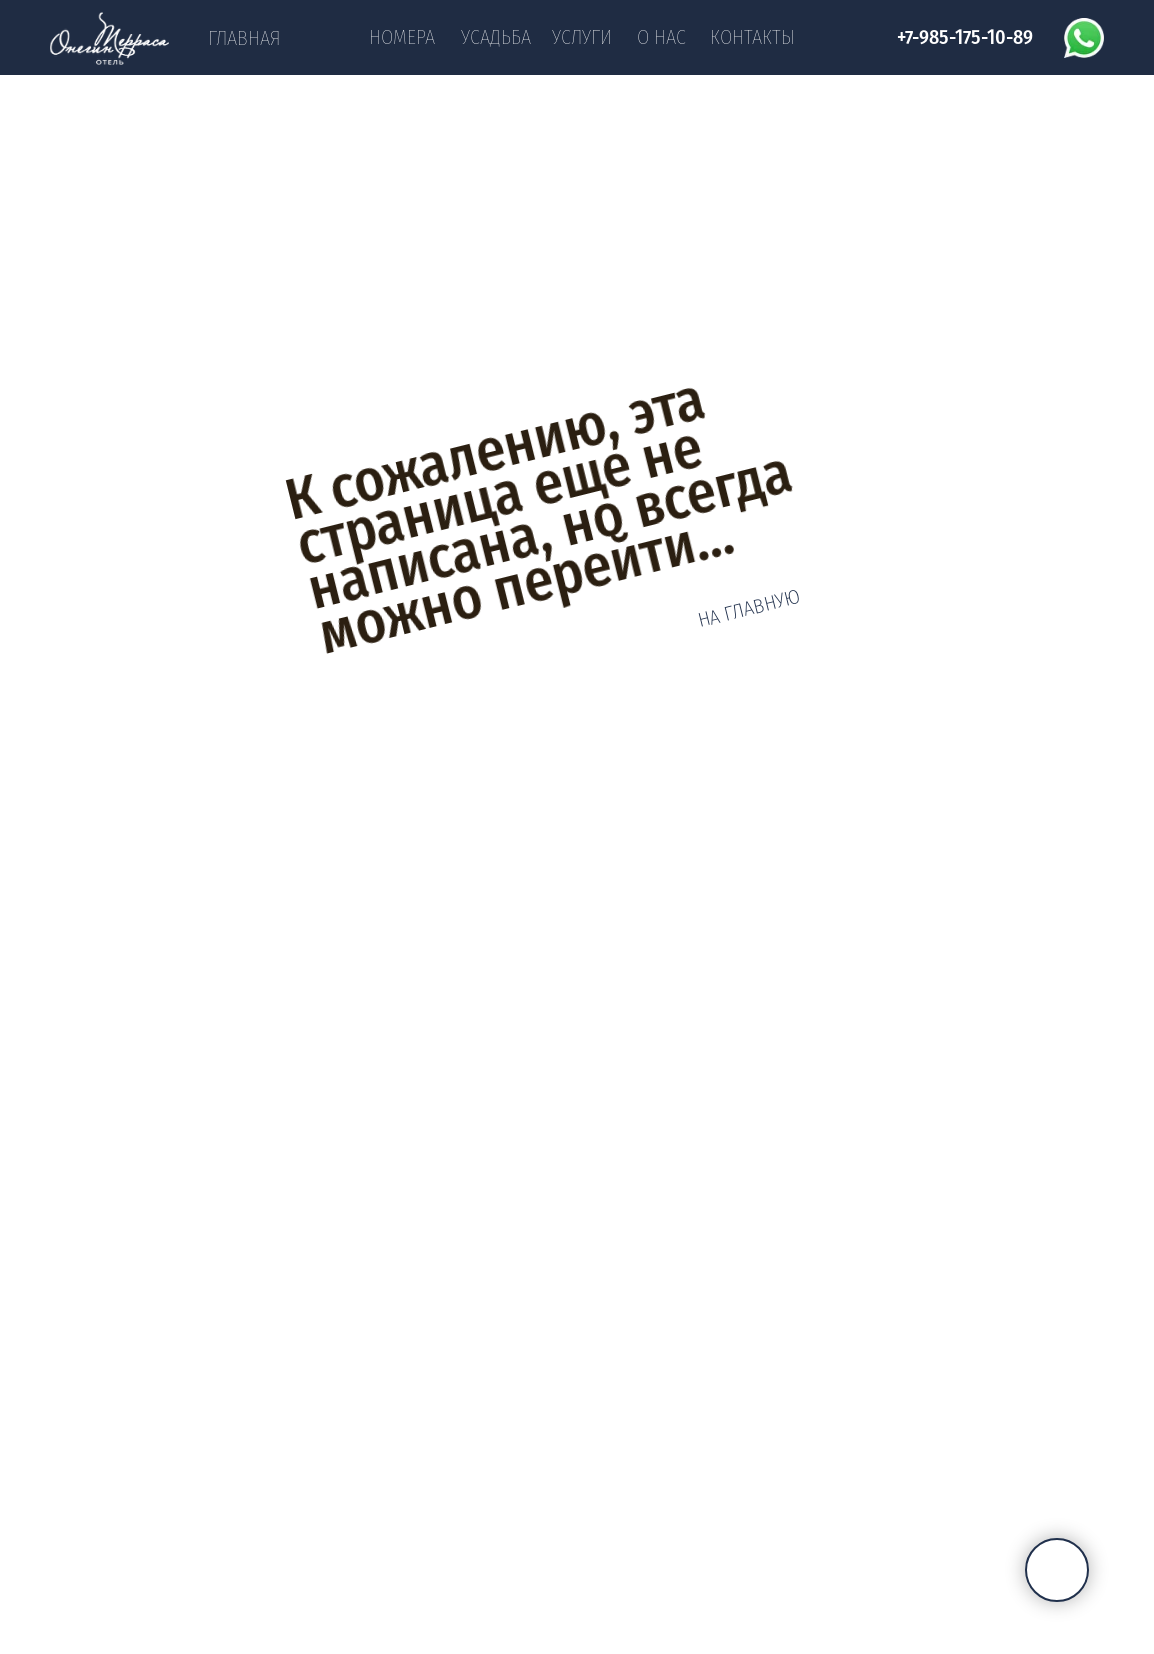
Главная (244, 38)
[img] (109, 38)
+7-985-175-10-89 (965, 37)
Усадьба (496, 37)
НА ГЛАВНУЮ (749, 608)
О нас (661, 37)
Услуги (582, 37)
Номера (402, 37)
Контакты (752, 37)
